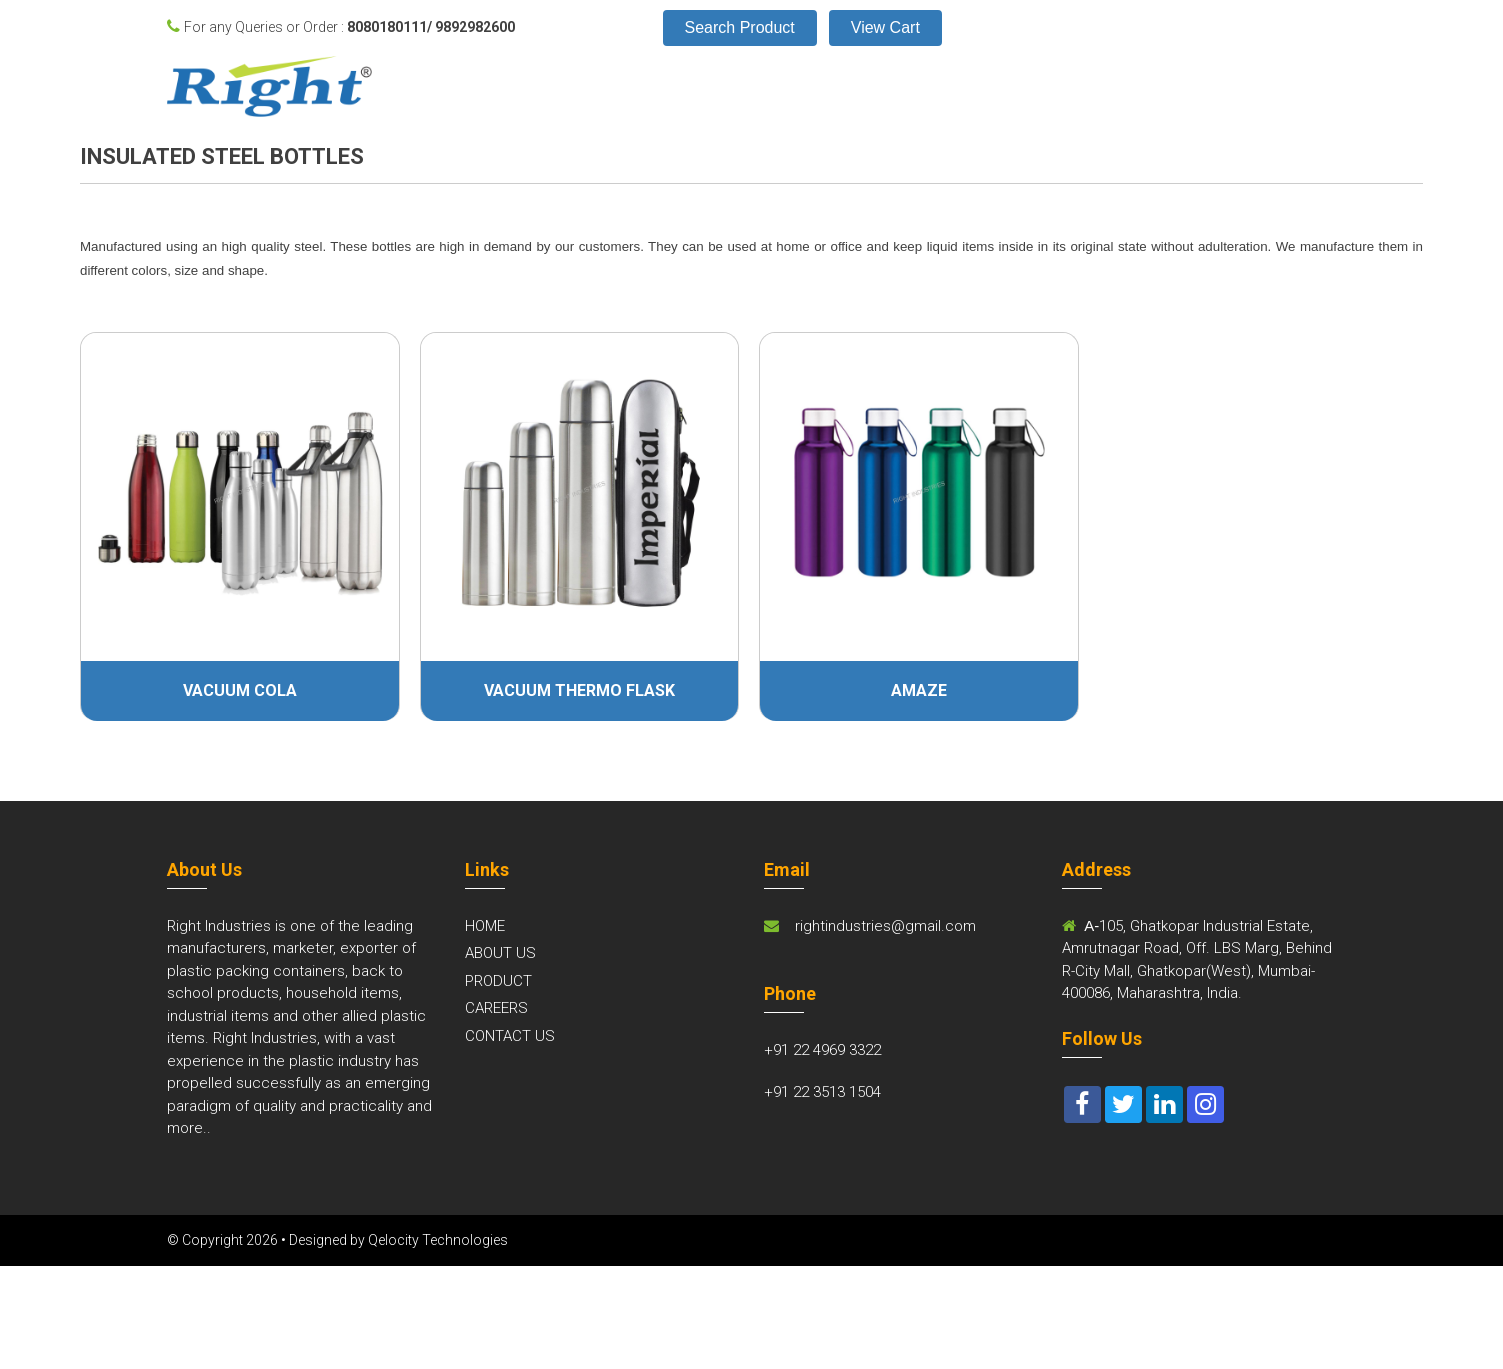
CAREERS (496, 1008)
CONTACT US (510, 1036)
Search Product (740, 27)
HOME (485, 926)
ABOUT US (500, 953)
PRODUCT (498, 981)
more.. (189, 1128)
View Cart (885, 27)
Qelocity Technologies (438, 1240)
